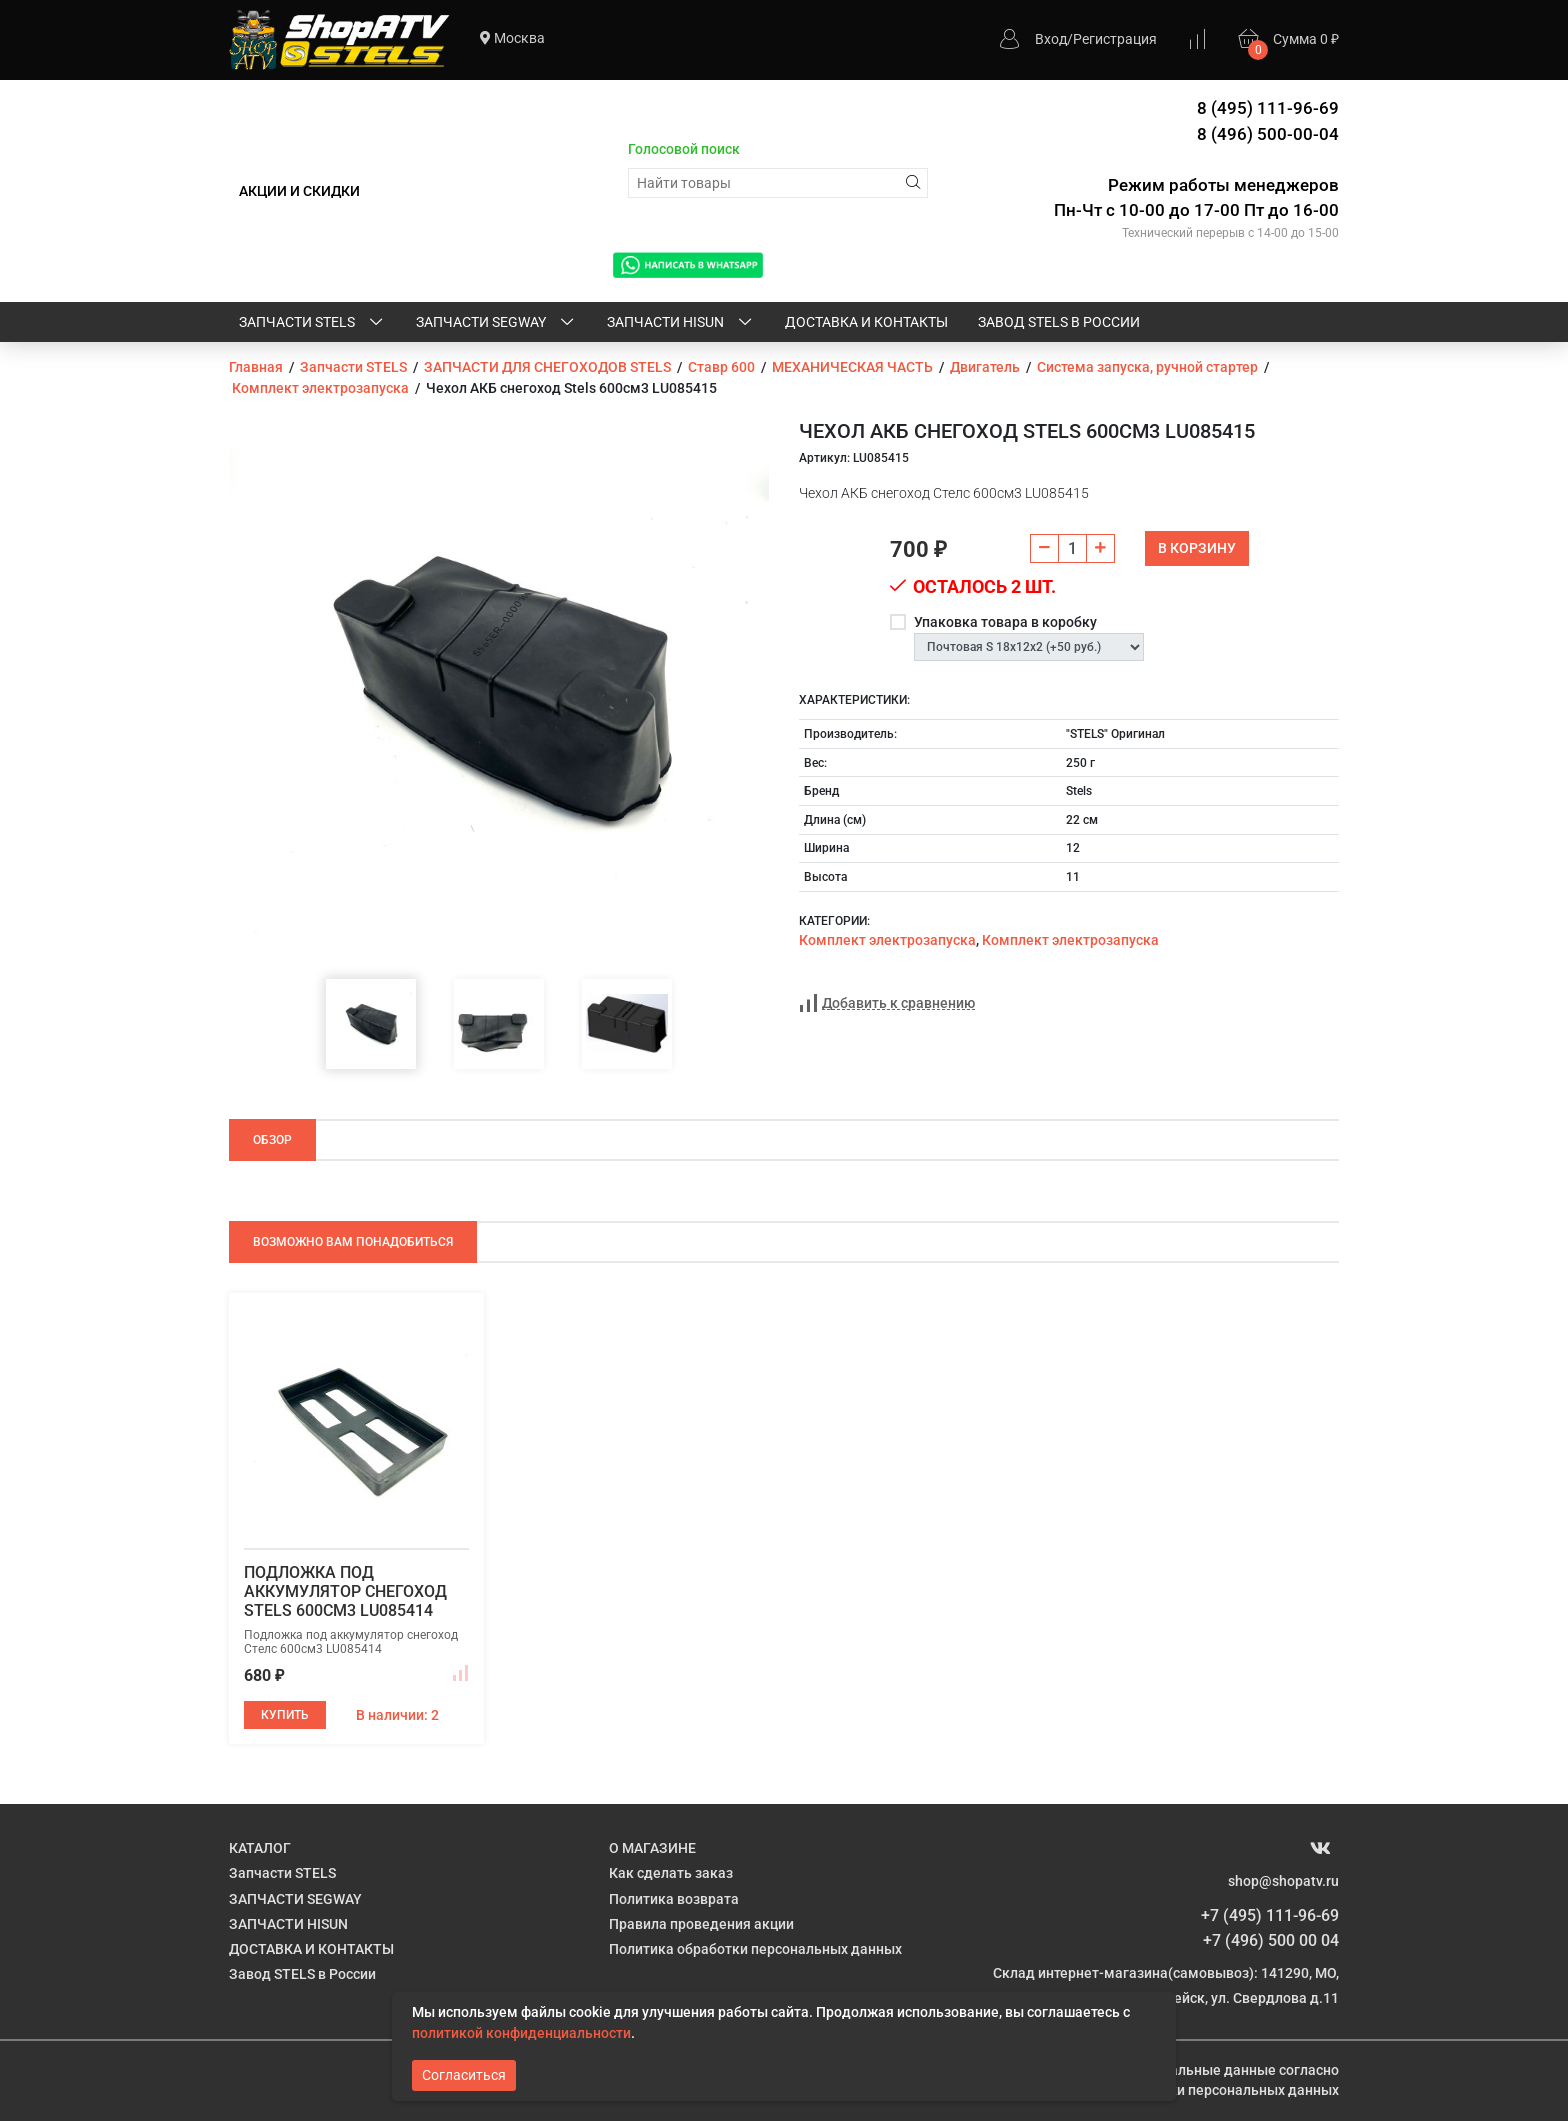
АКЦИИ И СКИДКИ (299, 191)
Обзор (272, 1140)
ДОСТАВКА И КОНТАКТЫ (866, 322)
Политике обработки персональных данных (1192, 2090)
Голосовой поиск (684, 149)
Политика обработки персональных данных (755, 1949)
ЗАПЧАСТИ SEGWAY (496, 323)
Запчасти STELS (312, 323)
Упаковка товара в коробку (1005, 622)
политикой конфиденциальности (521, 2033)
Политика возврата (674, 1899)
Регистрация (1115, 39)
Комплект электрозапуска (887, 940)
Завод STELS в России (1059, 322)
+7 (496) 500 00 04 (1271, 1940)
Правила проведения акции (701, 1924)
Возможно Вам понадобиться (353, 1242)
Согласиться (464, 2075)
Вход (1051, 39)
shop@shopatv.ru (1283, 1881)
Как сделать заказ (671, 1873)
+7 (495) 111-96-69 (1270, 1915)
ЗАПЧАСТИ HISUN (681, 323)
